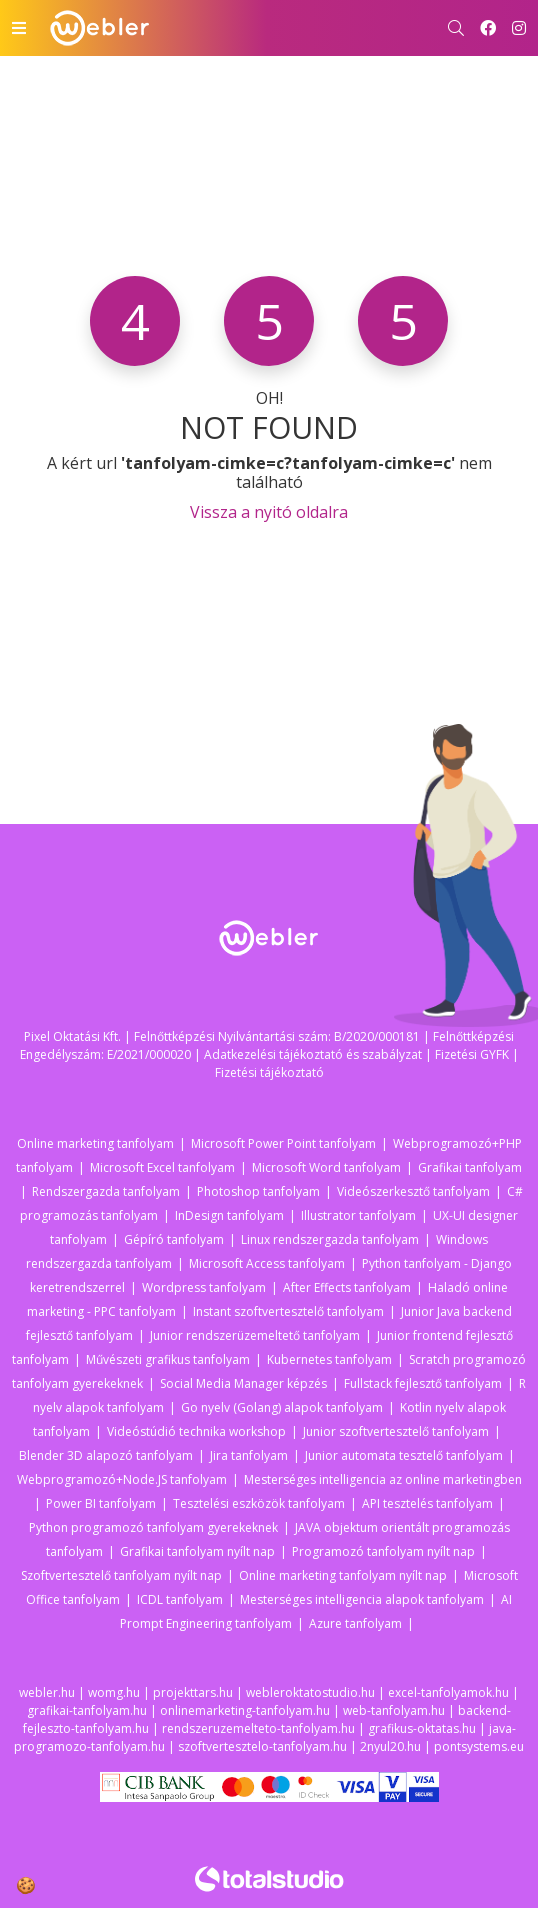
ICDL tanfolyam (180, 1599)
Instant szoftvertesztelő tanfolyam (288, 1311)
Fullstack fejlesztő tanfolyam (423, 1383)
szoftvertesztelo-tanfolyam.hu (262, 1746)
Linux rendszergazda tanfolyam (330, 1239)
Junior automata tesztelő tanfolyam (404, 1455)
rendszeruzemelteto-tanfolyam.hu (258, 1728)
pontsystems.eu (479, 1746)
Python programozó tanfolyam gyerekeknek (153, 1527)
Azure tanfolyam (355, 1623)
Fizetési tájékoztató (269, 1072)
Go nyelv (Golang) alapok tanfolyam (282, 1407)
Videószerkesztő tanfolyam (413, 1191)
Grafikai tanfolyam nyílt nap (197, 1551)
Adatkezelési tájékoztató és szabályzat (313, 1054)
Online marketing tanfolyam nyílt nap (343, 1575)
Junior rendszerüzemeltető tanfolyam (255, 1335)
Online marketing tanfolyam (95, 1143)
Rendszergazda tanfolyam (106, 1191)
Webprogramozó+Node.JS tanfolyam (122, 1479)
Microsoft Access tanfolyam (267, 1263)
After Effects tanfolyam (347, 1287)
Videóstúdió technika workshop (196, 1431)
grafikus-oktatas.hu (422, 1728)
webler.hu (47, 1692)
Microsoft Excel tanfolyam (162, 1167)
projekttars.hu (193, 1692)
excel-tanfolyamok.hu (448, 1692)
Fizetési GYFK (472, 1054)
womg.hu (114, 1692)
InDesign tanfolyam (229, 1215)
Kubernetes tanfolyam (329, 1359)
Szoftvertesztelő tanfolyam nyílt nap (121, 1575)
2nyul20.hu (390, 1746)
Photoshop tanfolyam (258, 1191)
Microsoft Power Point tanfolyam (283, 1143)
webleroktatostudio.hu (310, 1692)
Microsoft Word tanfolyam (326, 1167)
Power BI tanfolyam (101, 1503)
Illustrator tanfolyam (358, 1215)
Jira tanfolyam (249, 1455)
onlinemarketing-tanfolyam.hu (245, 1710)
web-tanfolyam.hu (394, 1710)
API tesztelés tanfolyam (427, 1503)
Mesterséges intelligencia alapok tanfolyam (362, 1599)
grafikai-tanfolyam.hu (87, 1710)
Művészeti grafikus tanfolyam (168, 1359)
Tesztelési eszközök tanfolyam (259, 1503)
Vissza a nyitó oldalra (269, 512)
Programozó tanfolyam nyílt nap (383, 1551)
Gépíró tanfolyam (174, 1239)
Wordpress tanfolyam (204, 1287)
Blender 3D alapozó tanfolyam (106, 1455)
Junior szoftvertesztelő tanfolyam (396, 1431)
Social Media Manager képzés (243, 1383)
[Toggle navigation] (19, 28)
